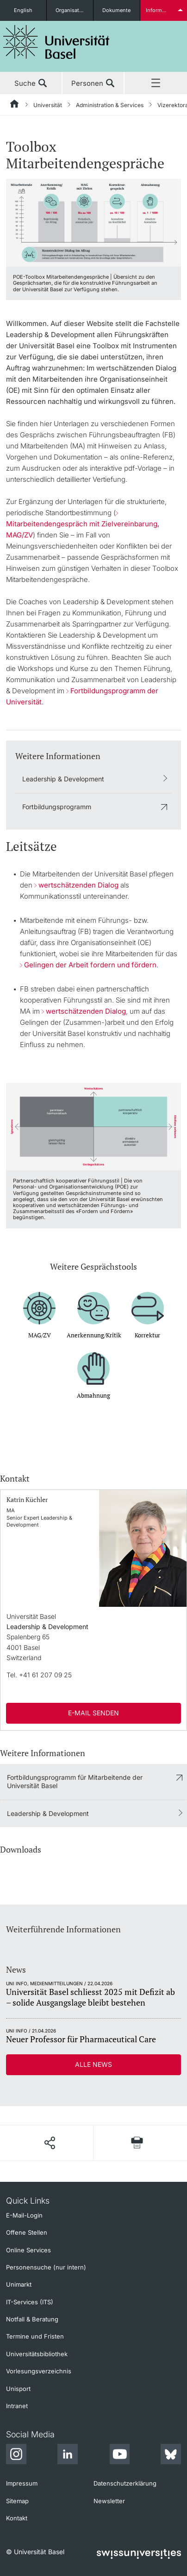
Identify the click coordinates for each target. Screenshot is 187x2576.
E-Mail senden (93, 1713)
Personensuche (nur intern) (46, 2267)
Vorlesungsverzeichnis (38, 2371)
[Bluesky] (171, 2455)
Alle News (93, 2064)
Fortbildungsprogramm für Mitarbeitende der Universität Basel (75, 1781)
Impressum (21, 2483)
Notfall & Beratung (32, 2319)
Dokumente (116, 10)
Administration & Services (109, 105)
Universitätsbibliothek (37, 2354)
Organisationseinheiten (74, 10)
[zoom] (93, 222)
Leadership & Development (63, 779)
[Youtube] (119, 2455)
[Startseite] (15, 105)
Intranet (17, 2406)
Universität (47, 105)
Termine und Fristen (35, 2336)
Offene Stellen (26, 2232)
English (23, 10)
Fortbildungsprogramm (56, 807)
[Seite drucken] (137, 2142)
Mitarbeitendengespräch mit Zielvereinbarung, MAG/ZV (82, 529)
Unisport (18, 2388)
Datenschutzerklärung (125, 2483)
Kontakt (16, 2518)
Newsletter (109, 2501)
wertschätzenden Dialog (78, 885)
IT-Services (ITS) (29, 2302)
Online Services (28, 2250)
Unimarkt (18, 2284)
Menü (156, 83)
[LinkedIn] (67, 2455)
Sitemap (17, 2501)
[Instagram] (16, 2455)
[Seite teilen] (49, 2143)
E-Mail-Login (24, 2215)
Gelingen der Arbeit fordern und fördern (90, 964)
